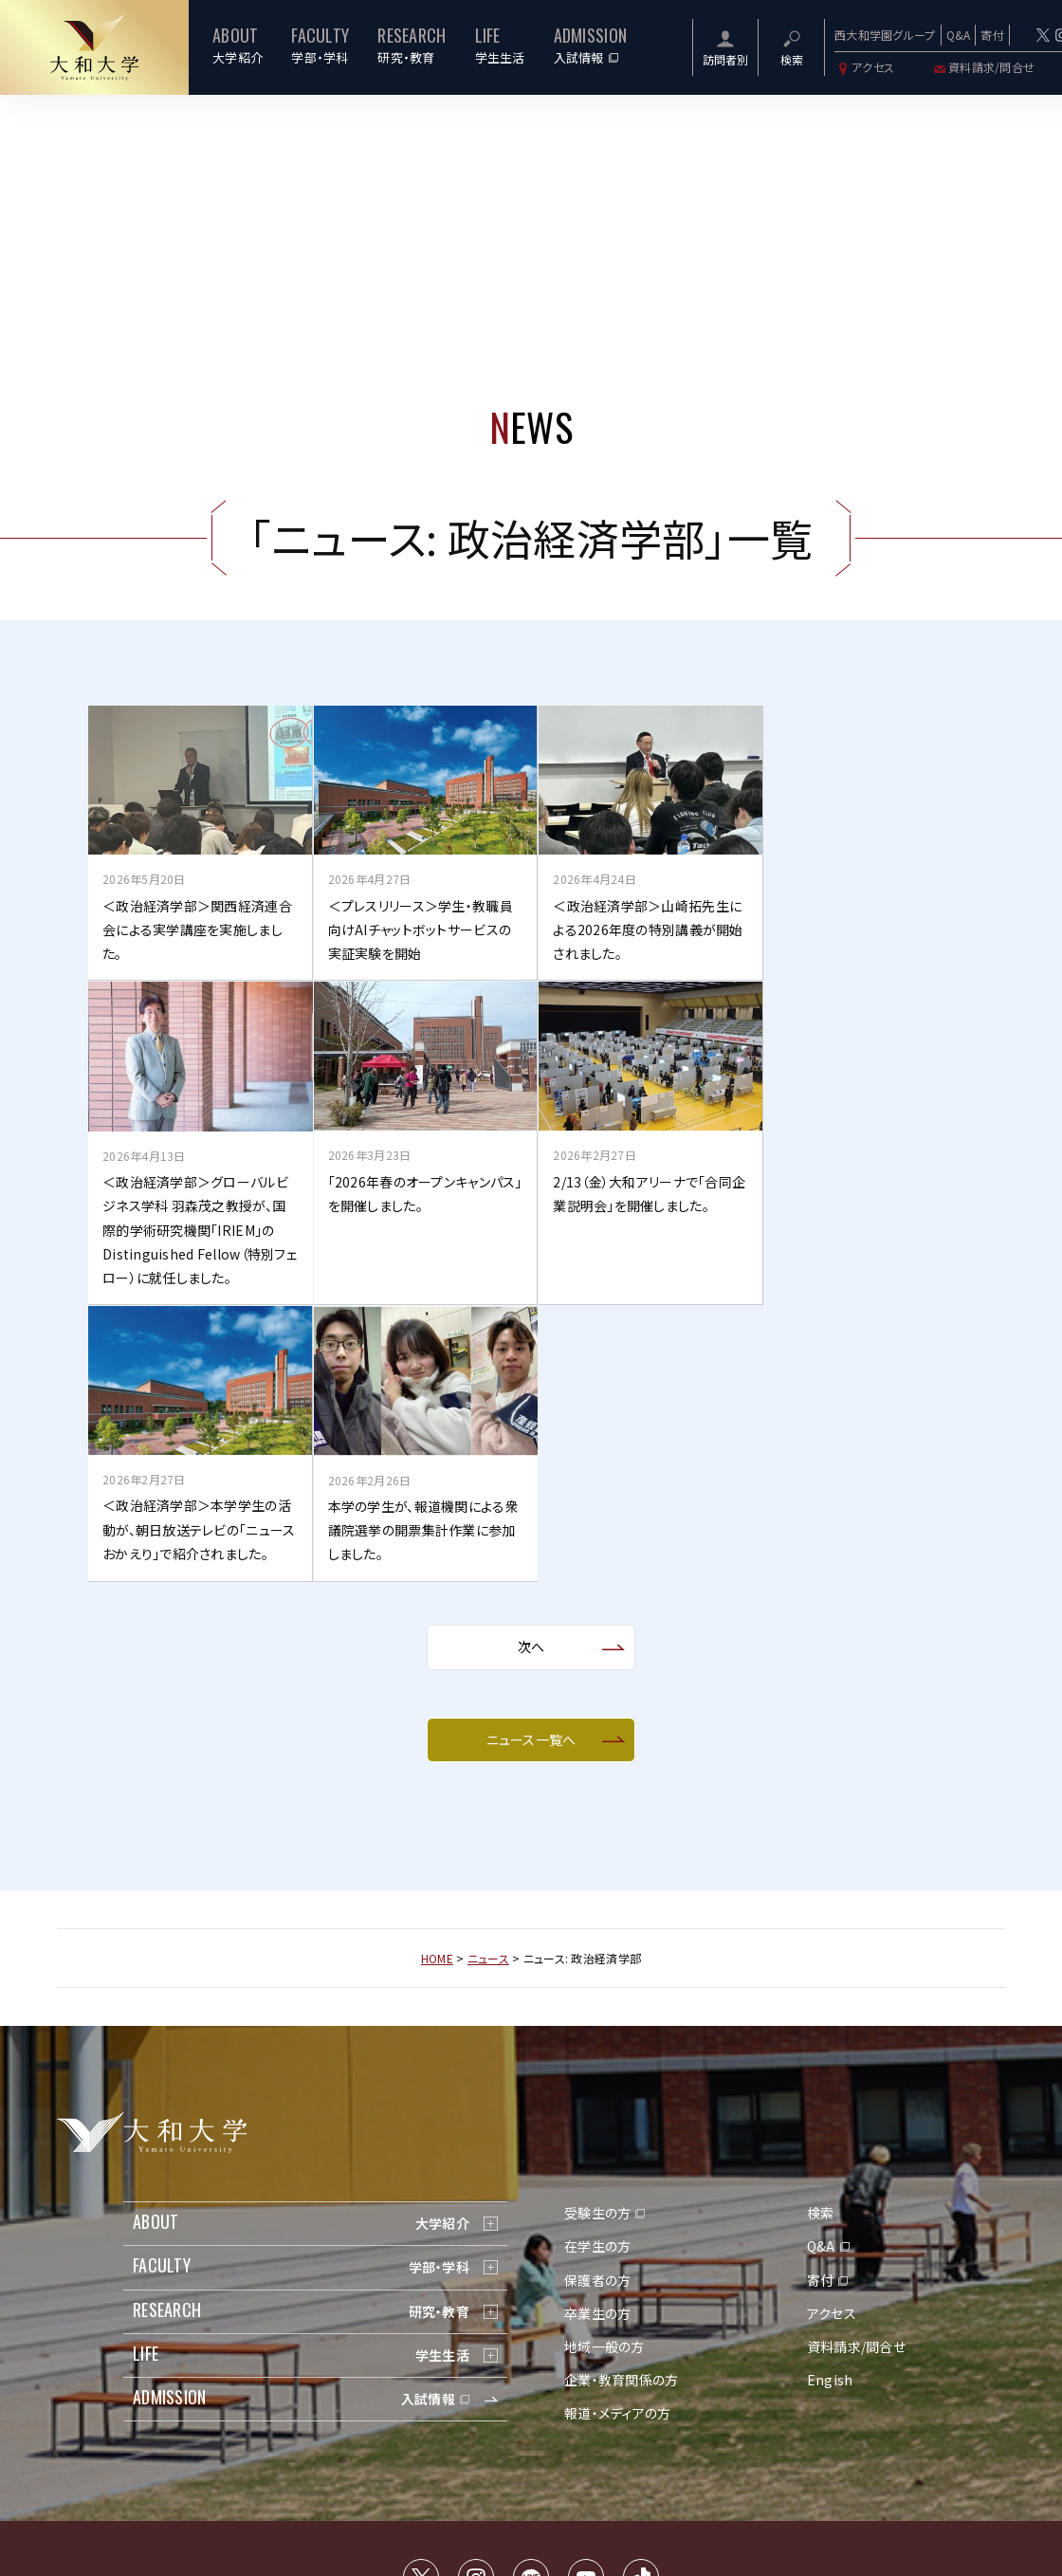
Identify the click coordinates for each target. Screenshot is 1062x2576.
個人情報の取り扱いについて (576, 2403)
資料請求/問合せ (983, 67)
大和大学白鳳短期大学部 (753, 2453)
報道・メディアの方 (617, 2133)
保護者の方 (597, 1999)
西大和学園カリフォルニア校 (601, 2453)
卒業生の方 (597, 2032)
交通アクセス (390, 2403)
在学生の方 (597, 1966)
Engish (830, 2099)
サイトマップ (463, 2403)
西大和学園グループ (885, 35)
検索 (820, 1932)
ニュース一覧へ (531, 1458)
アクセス (864, 67)
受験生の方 (597, 1932)
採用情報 (681, 2403)
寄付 (992, 35)
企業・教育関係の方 (621, 2099)
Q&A (958, 35)
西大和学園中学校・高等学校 (440, 2453)
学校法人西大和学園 (297, 2453)
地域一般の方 (604, 2066)
